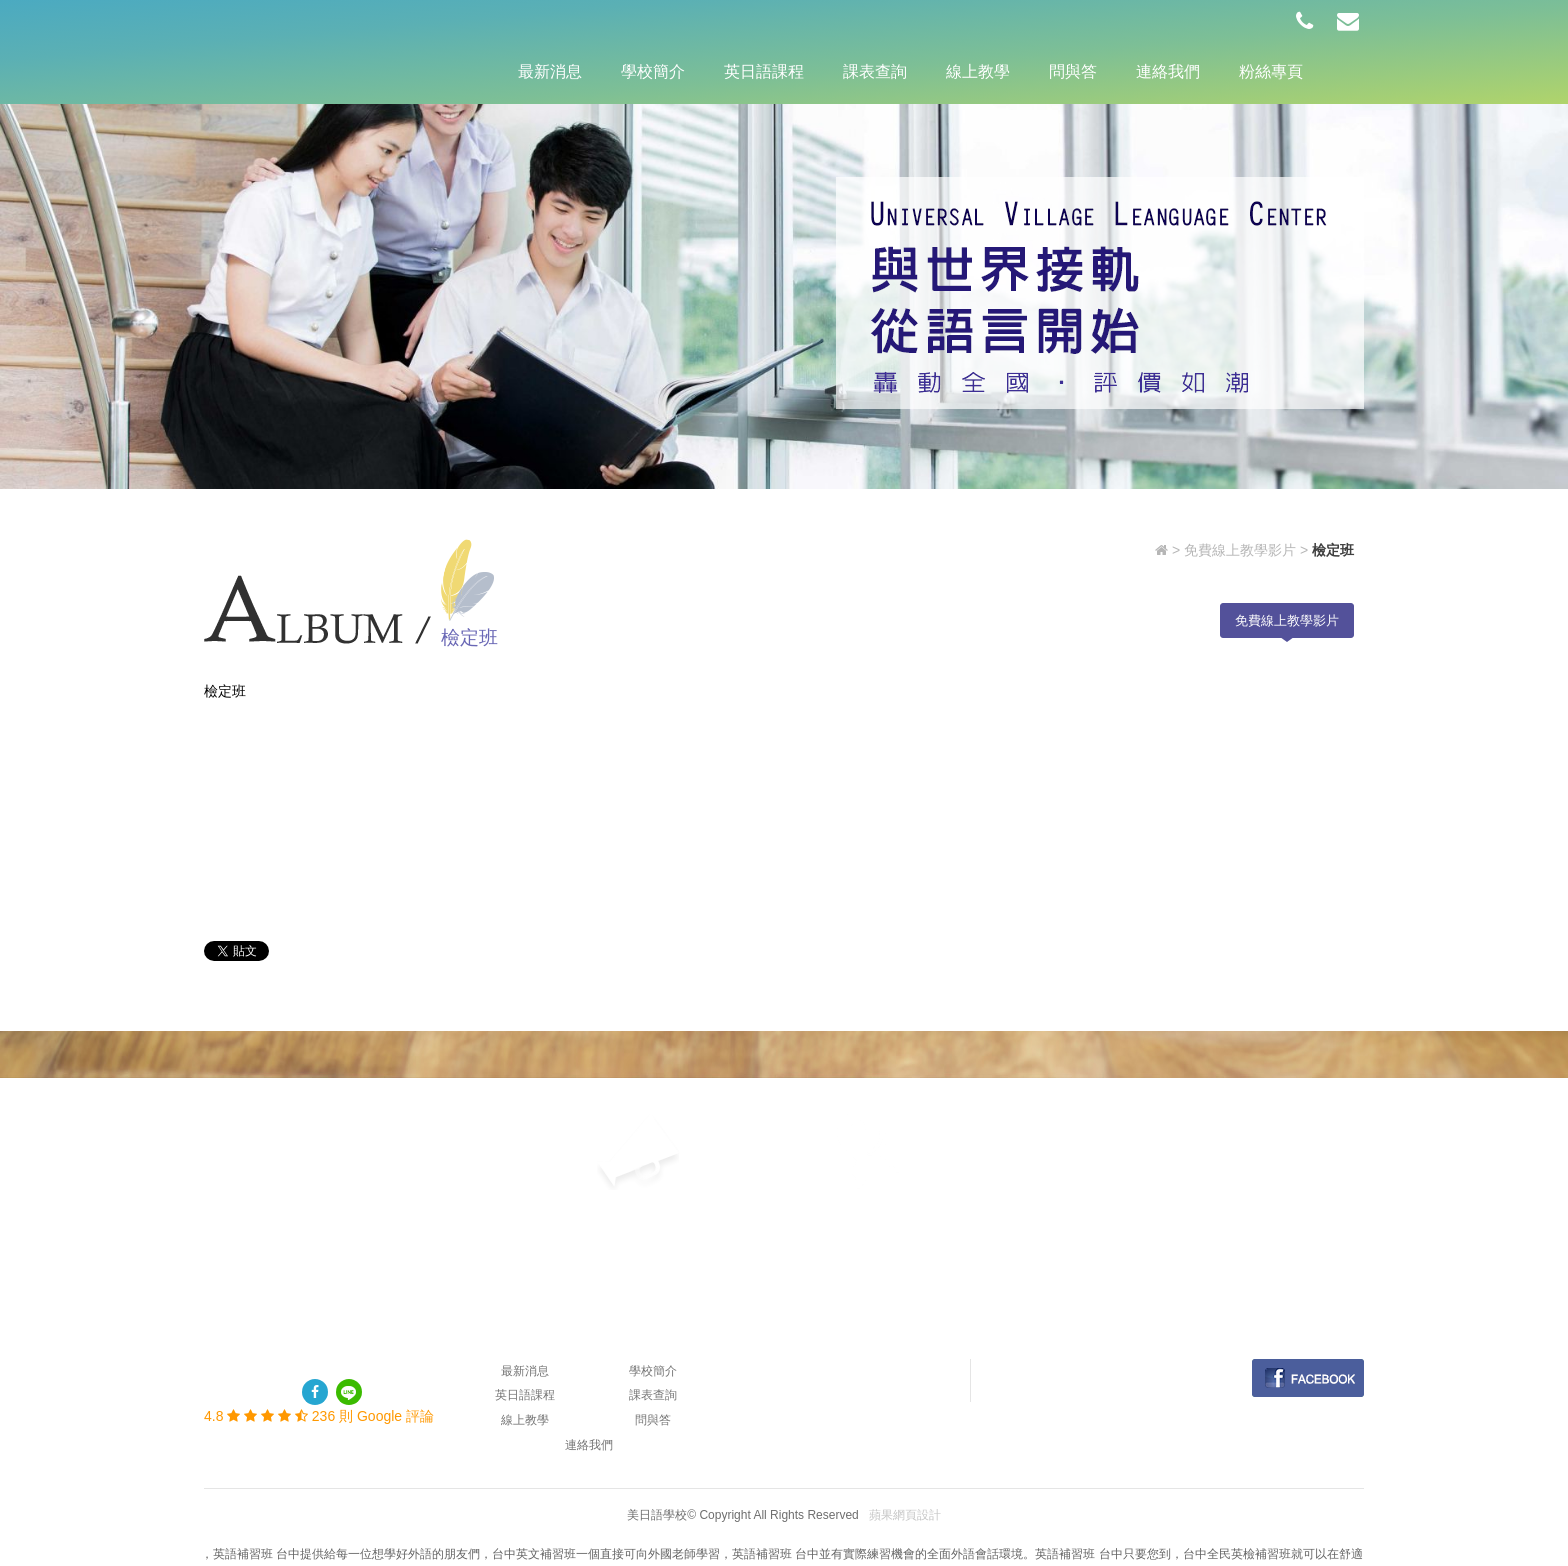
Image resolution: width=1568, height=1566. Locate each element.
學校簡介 (653, 71)
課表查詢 (875, 71)
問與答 (1073, 71)
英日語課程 (764, 71)
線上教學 (978, 71)
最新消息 (550, 71)
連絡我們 (1168, 71)
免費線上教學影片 (1240, 550)
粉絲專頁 (1271, 71)
